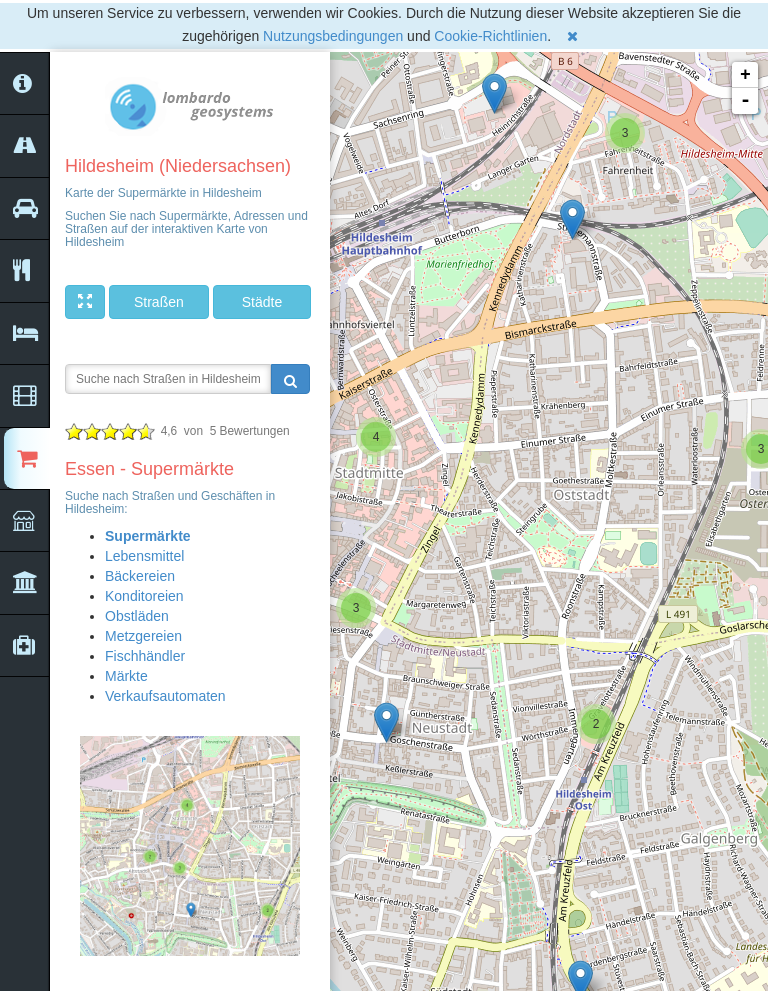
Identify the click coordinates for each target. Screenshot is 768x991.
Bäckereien (140, 576)
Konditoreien (144, 596)
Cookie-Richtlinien (490, 36)
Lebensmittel (144, 556)
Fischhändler (145, 656)
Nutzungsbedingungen (333, 36)
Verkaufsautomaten (165, 696)
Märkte (126, 676)
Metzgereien (143, 636)
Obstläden (137, 616)
